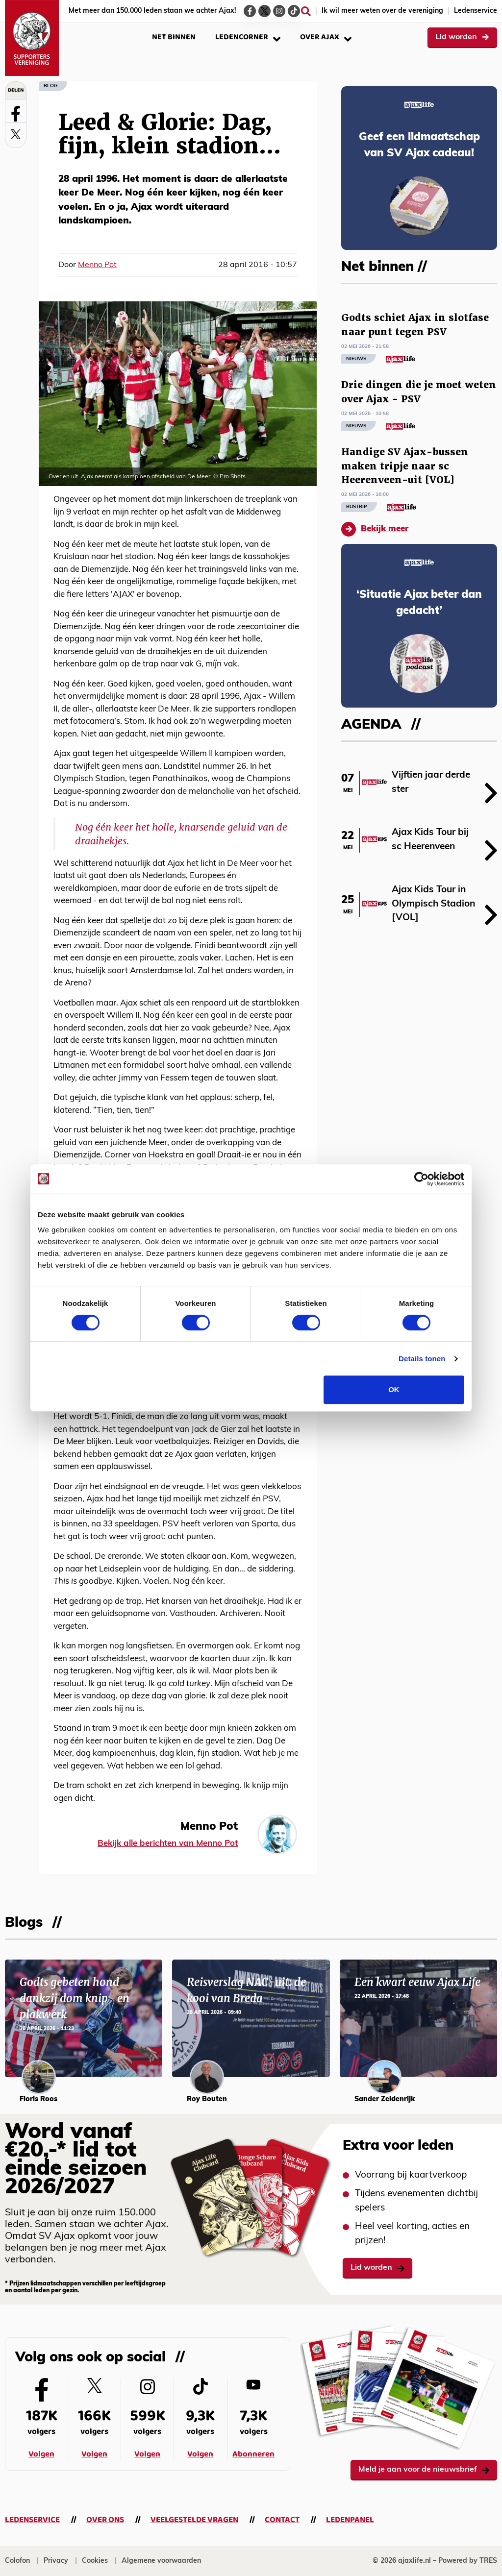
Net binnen (174, 37)
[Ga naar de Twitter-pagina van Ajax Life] (264, 11)
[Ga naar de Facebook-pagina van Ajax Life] (250, 11)
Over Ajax (325, 37)
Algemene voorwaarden (161, 2561)
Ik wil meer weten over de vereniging (382, 11)
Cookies (95, 2561)
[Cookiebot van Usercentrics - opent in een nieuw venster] (421, 1179)
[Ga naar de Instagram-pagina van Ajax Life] (279, 11)
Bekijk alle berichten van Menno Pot (168, 1844)
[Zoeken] (306, 11)
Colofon (17, 2561)
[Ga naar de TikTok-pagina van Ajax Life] (294, 11)
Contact (282, 2520)
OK (394, 1389)
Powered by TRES (467, 2561)
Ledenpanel (350, 2520)
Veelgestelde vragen (194, 2520)
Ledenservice (475, 11)
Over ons (105, 2520)
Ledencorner (247, 37)
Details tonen (422, 1358)
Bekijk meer (374, 529)
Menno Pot (97, 265)
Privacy (56, 2561)
